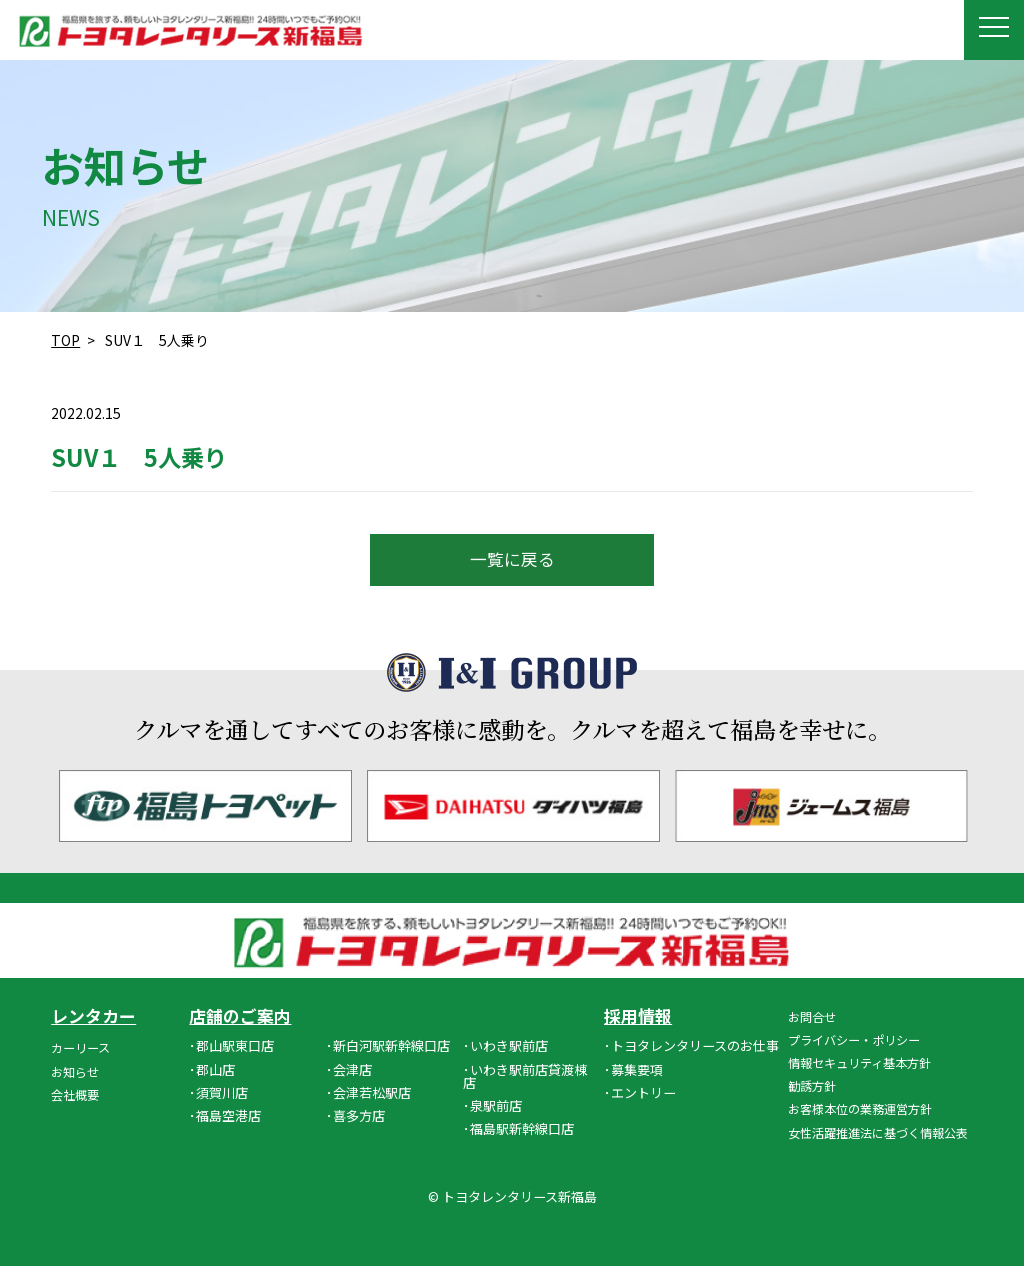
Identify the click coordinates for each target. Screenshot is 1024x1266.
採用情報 (638, 1016)
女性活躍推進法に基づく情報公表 (878, 1132)
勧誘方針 (812, 1085)
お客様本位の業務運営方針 (860, 1108)
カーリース (80, 1047)
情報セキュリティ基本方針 (859, 1062)
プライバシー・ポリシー (854, 1039)
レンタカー (93, 1016)
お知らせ (75, 1071)
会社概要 (75, 1094)
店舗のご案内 (240, 1016)
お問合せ (812, 1016)
